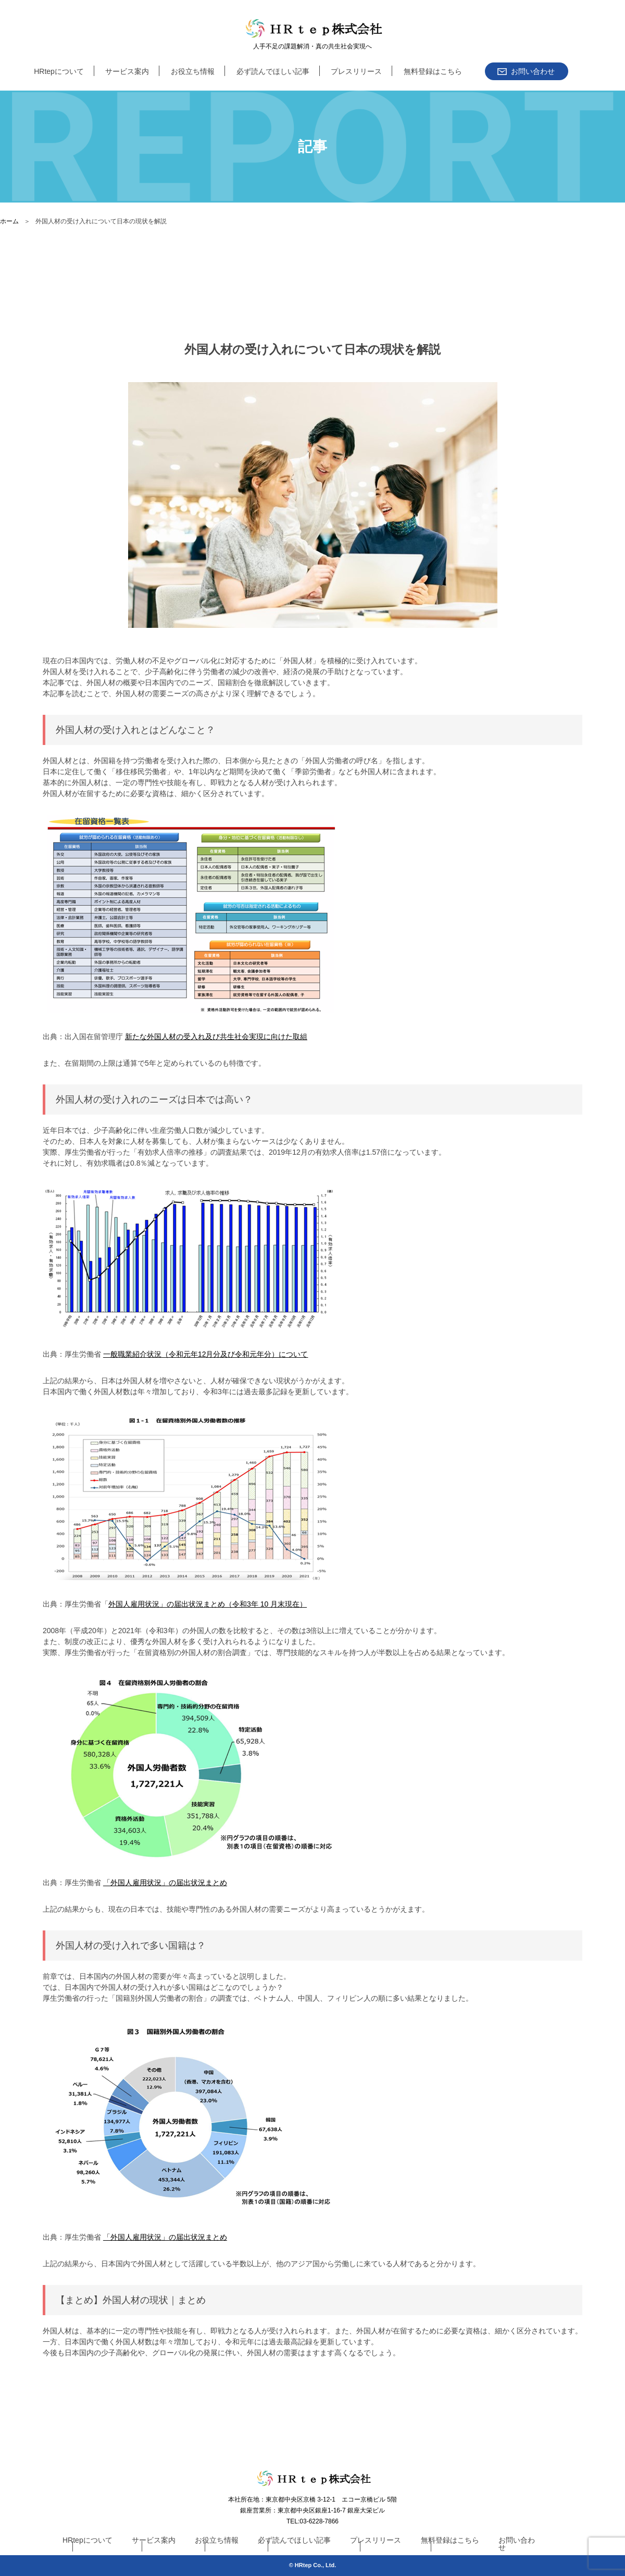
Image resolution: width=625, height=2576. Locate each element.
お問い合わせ (516, 2544)
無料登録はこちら (433, 71)
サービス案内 (127, 71)
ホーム (9, 221)
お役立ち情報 (193, 71)
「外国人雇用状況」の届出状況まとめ (165, 1882)
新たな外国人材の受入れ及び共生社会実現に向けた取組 (216, 1036)
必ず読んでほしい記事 (272, 71)
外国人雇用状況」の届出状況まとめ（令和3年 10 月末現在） (207, 1604)
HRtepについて (59, 71)
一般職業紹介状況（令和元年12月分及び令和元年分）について (205, 1354)
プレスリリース (356, 71)
